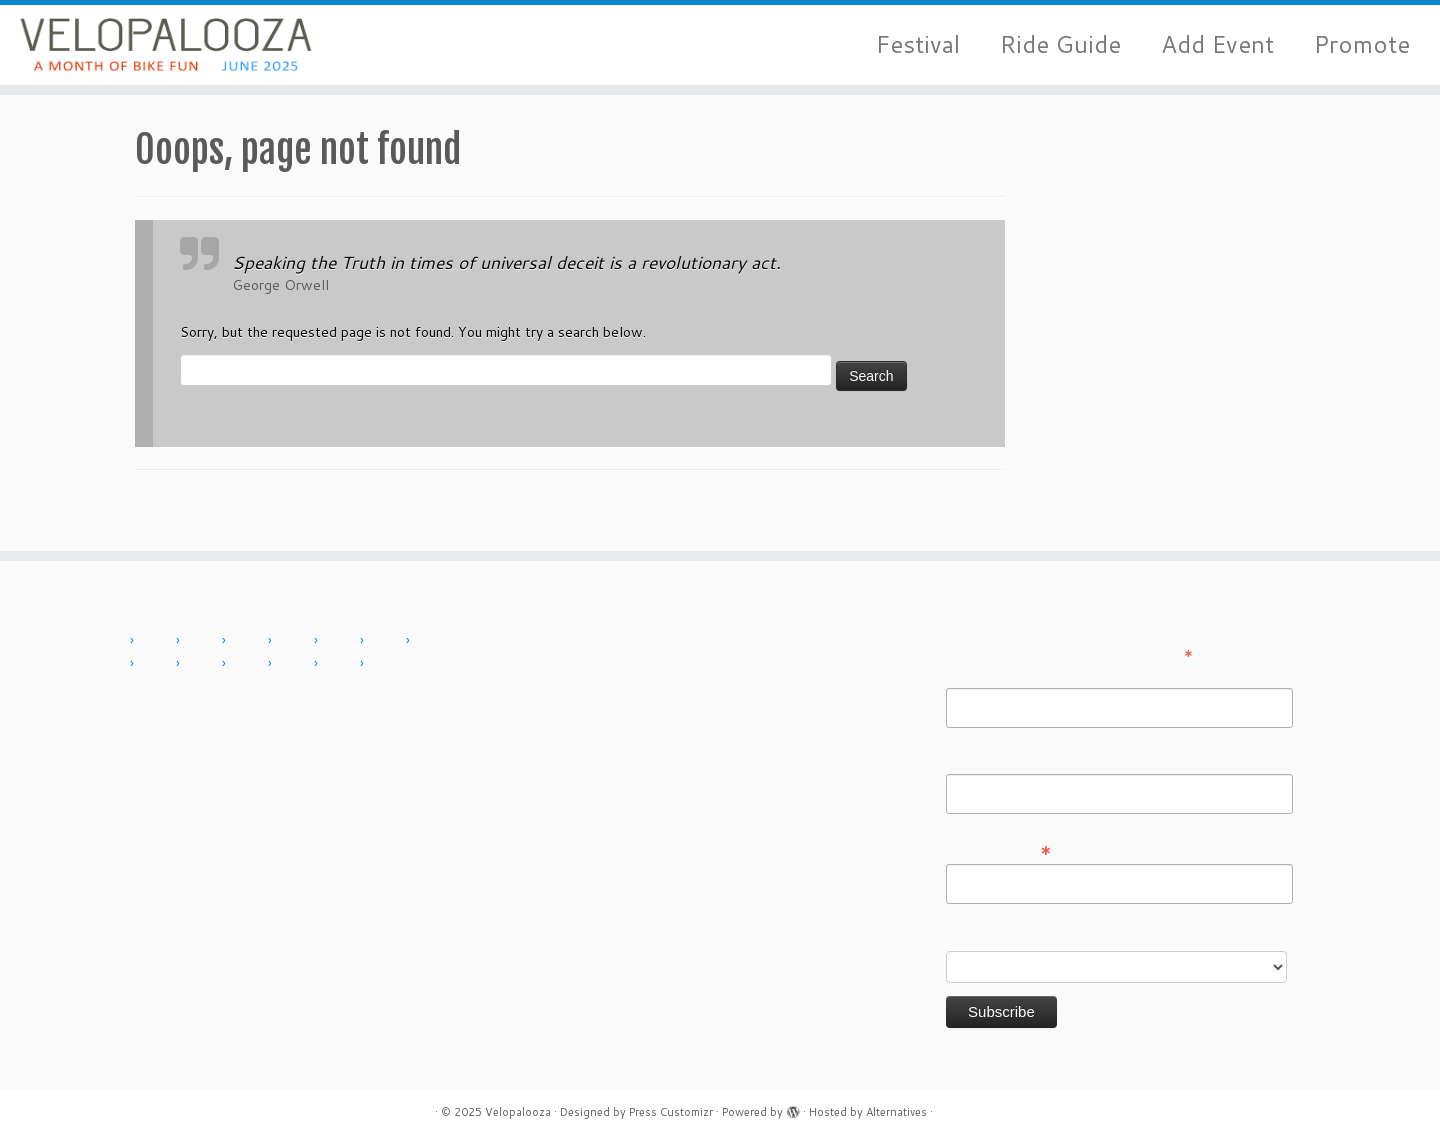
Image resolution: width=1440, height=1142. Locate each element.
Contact (355, 701)
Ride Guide (1060, 44)
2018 (204, 664)
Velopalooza (518, 1112)
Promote (1362, 44)
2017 (158, 664)
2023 (342, 664)
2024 (388, 664)
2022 (296, 664)
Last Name (980, 760)
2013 (296, 641)
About (281, 701)
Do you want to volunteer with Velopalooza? (1088, 937)
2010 (158, 641)
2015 (388, 641)
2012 (250, 641)
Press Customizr (671, 1112)
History (438, 701)
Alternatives (896, 1112)
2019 (250, 664)
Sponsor (249, 733)
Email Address (999, 849)
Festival (918, 44)
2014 (342, 641)
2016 (434, 641)
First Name (981, 674)
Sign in (398, 733)
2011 (204, 641)
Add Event (1217, 44)
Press (327, 733)
